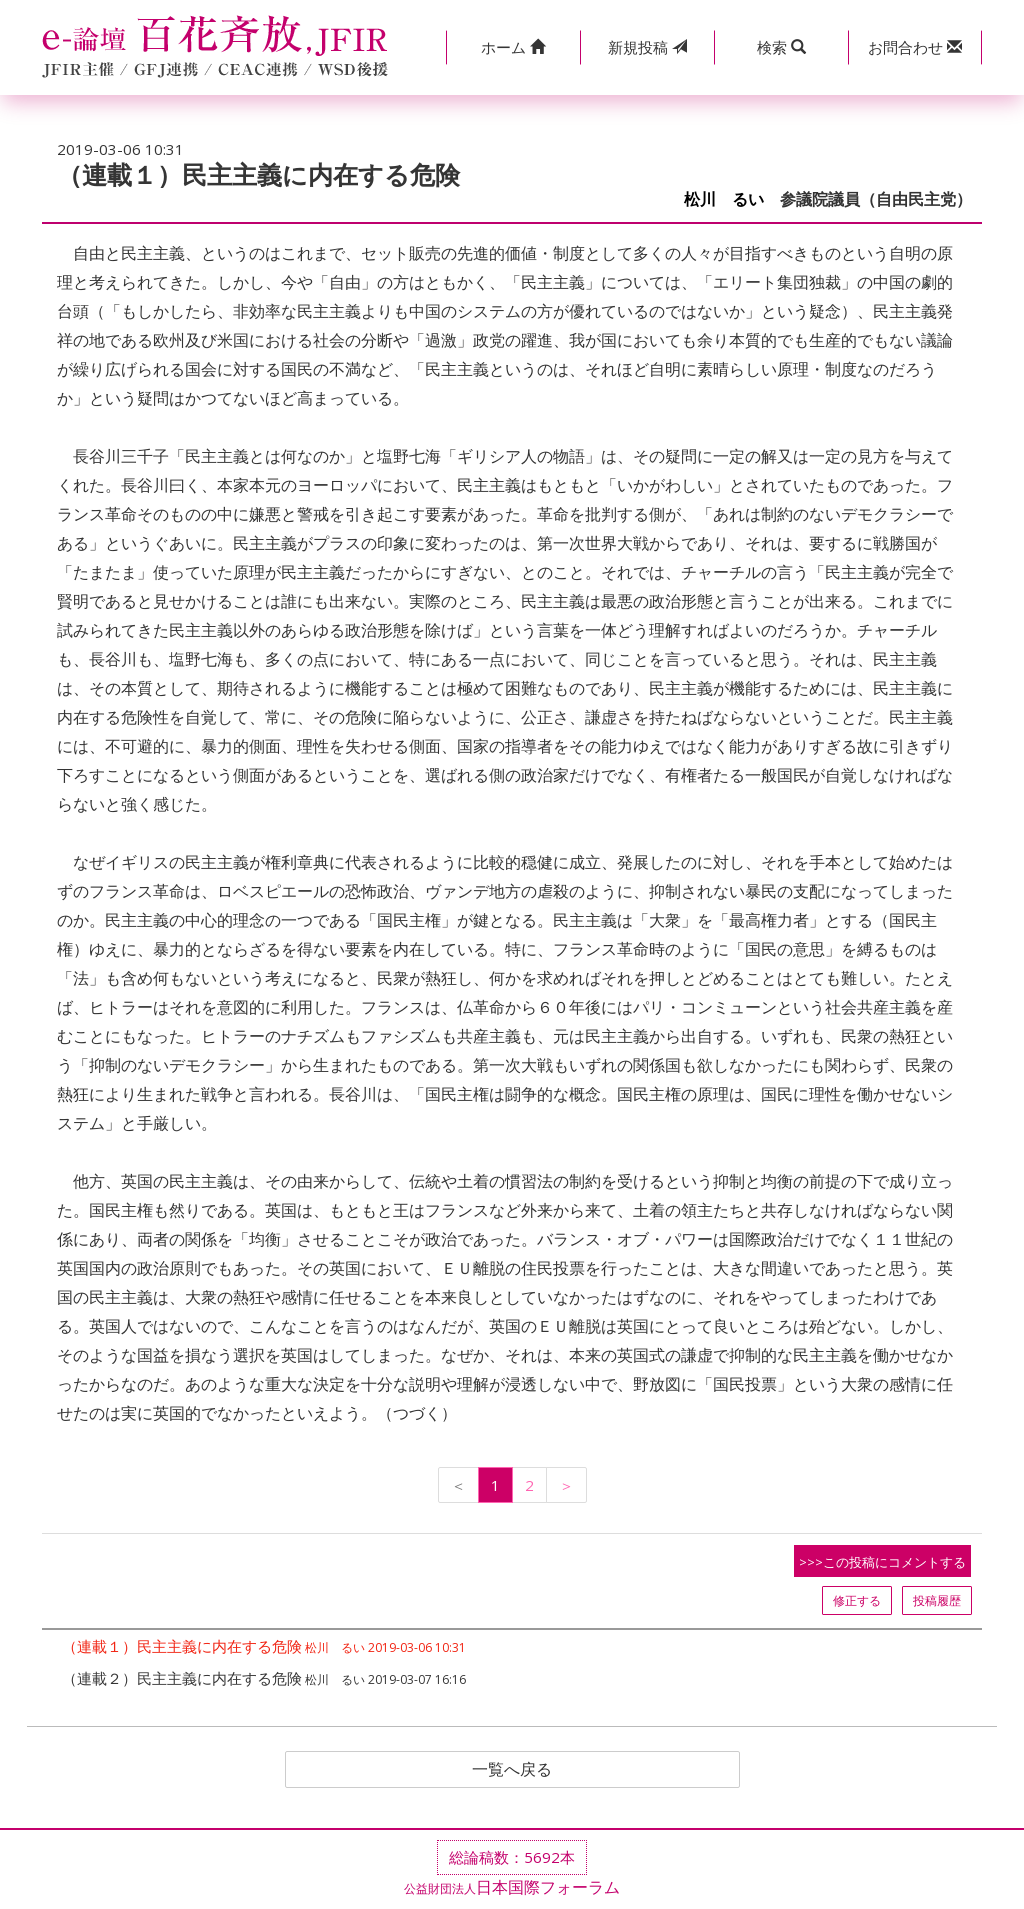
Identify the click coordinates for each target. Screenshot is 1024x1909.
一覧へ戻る (512, 1770)
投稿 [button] (647, 47)
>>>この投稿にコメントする (882, 1562)
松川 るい (724, 199)
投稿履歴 (937, 1600)
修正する (857, 1600)
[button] (513, 47)
